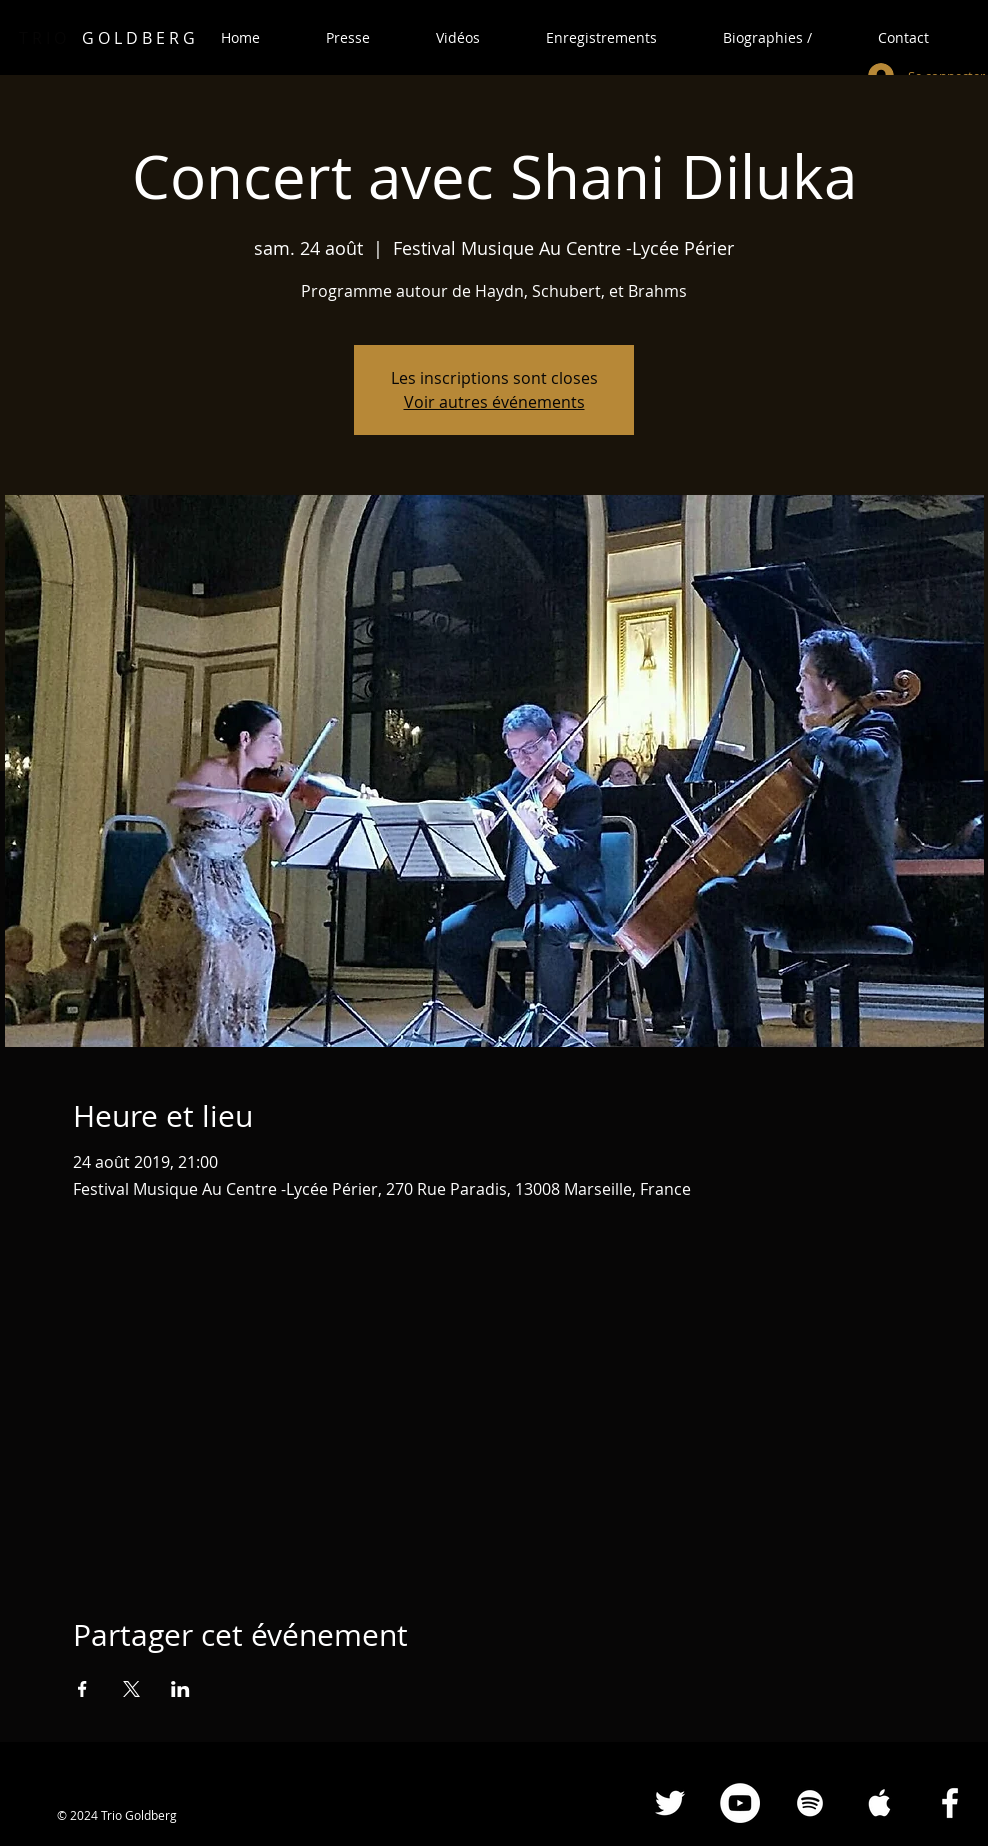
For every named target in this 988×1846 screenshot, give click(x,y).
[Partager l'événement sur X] (131, 1689)
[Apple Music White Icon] (880, 1803)
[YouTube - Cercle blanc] (740, 1803)
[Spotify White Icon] (810, 1803)
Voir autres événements (494, 402)
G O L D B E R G (107, 38)
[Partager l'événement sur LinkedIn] (180, 1689)
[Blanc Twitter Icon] (670, 1803)
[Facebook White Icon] (950, 1803)
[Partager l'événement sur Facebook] (82, 1689)
